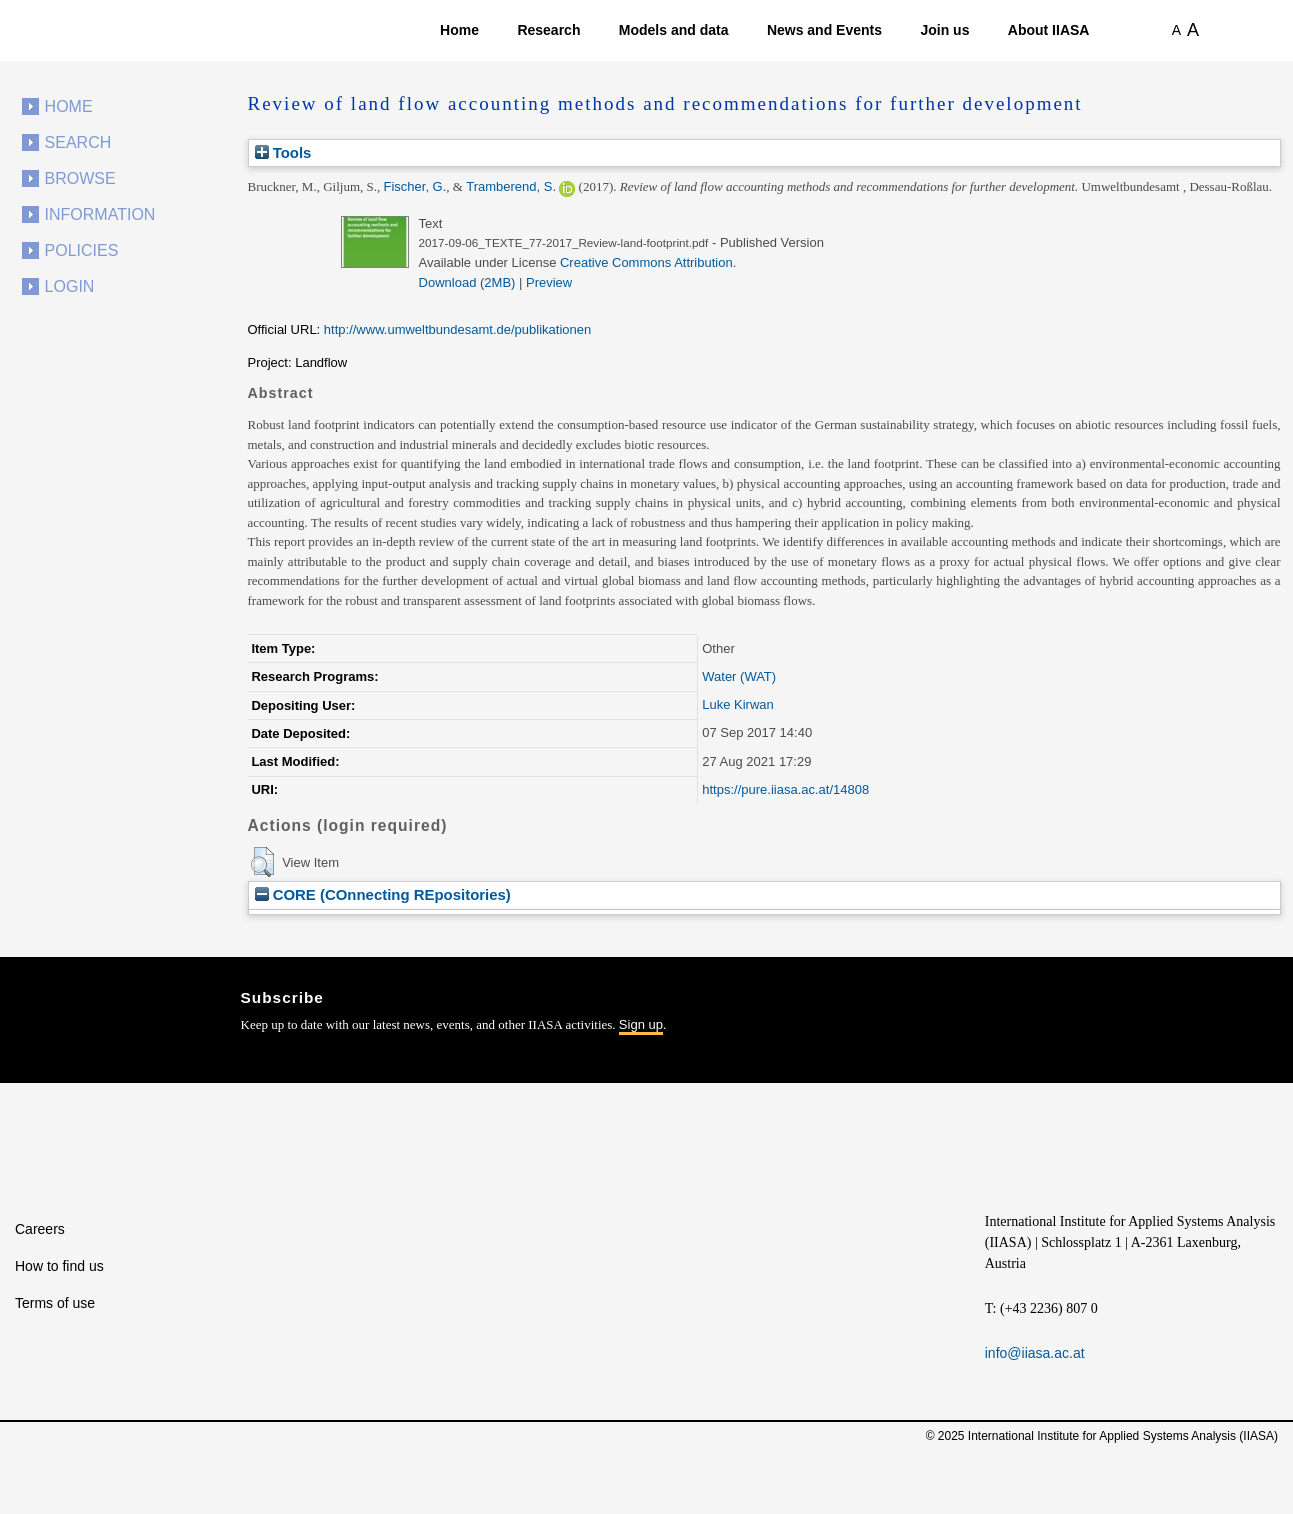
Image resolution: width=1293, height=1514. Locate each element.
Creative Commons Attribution (646, 262)
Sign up (641, 1024)
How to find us (59, 1266)
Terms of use (55, 1303)
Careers (40, 1229)
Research (548, 30)
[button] (262, 862)
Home (459, 30)
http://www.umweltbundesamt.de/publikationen (457, 329)
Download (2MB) (467, 282)
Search (78, 142)
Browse (80, 178)
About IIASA (1049, 30)
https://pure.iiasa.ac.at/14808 (785, 789)
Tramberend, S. (511, 186)
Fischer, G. (415, 186)
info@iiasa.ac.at (1035, 1353)
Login (70, 286)
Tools (283, 152)
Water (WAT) (739, 676)
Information (100, 214)
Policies (82, 250)
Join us (944, 30)
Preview (549, 282)
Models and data (674, 30)
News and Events (824, 30)
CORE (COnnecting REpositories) (383, 894)
